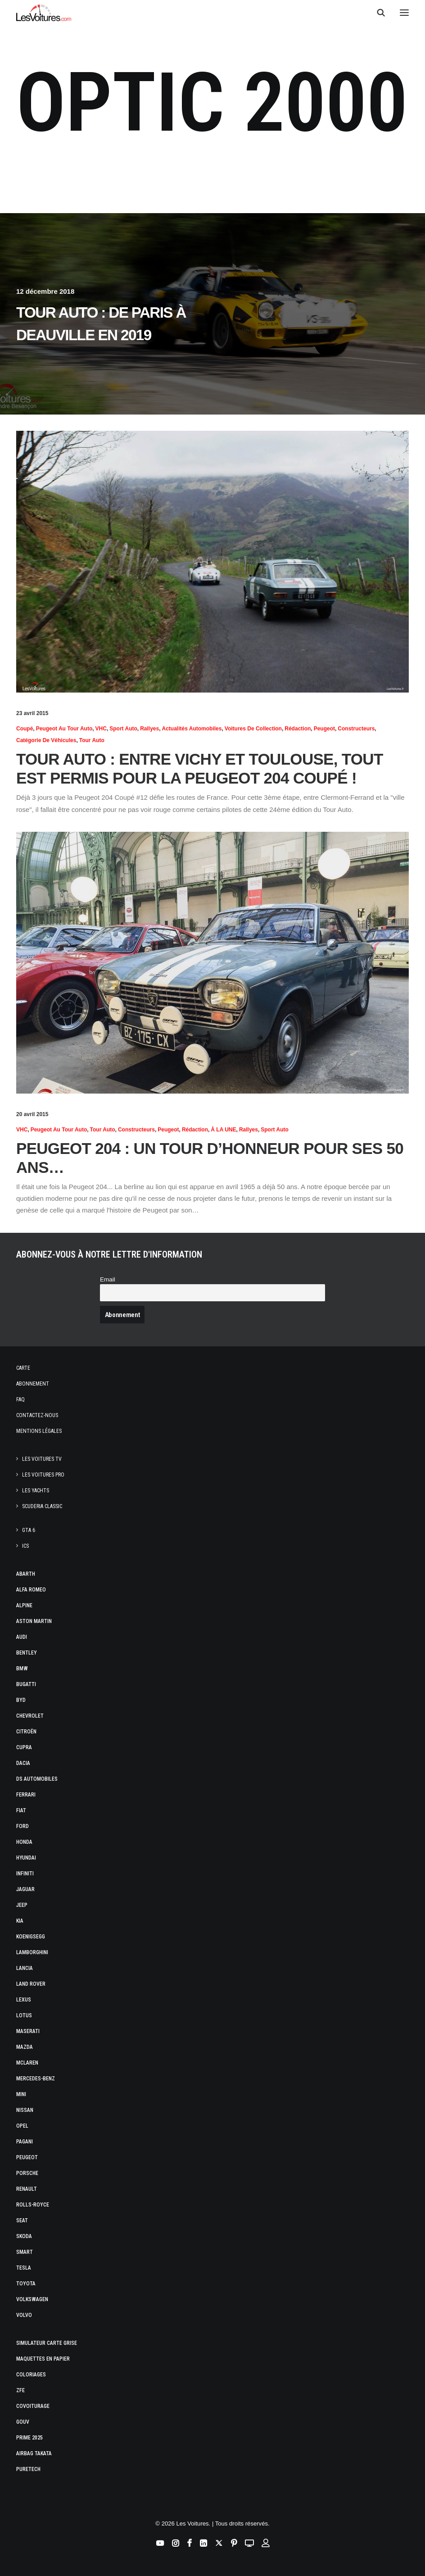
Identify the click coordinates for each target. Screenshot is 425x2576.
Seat (22, 2220)
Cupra (24, 1747)
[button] (404, 12)
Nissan (24, 2110)
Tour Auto (91, 740)
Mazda (24, 2047)
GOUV (22, 2422)
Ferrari (26, 1795)
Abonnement (32, 1384)
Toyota (26, 2283)
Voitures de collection (253, 728)
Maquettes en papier (43, 2359)
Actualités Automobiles (192, 728)
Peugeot (324, 728)
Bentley (26, 1653)
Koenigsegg (30, 1936)
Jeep (21, 1905)
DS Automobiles (37, 1779)
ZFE (20, 2390)
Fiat (21, 1810)
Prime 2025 (29, 2438)
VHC (101, 728)
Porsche (27, 2173)
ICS (25, 1546)
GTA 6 (28, 1530)
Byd (21, 1700)
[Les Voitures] (44, 12)
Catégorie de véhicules (46, 740)
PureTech (28, 2469)
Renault (26, 2189)
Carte (23, 1368)
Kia (19, 1921)
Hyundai (26, 1858)
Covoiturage (33, 2406)
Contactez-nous (37, 1415)
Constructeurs (356, 728)
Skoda (24, 2236)
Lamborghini (32, 1952)
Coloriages (31, 2374)
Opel (22, 2126)
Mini (21, 2094)
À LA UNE (223, 1129)
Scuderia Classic (42, 1506)
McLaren (27, 2063)
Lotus (24, 2015)
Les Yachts (35, 1490)
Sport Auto (123, 728)
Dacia (23, 1763)
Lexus (23, 2000)
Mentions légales (39, 1431)
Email (107, 1279)
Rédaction (298, 728)
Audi (21, 1637)
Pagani (24, 2141)
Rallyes (149, 728)
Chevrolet (30, 1716)
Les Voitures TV (42, 1459)
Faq (20, 1399)
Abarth (25, 1574)
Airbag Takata (34, 2453)
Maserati (28, 2031)
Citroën (26, 1731)
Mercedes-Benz (35, 2078)
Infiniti (25, 1873)
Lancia (24, 1968)
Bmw (22, 1668)
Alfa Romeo (31, 1590)
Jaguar (25, 1889)
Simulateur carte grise (46, 2343)
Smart (24, 2252)
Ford (22, 1826)
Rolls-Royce (32, 2205)
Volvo (24, 2315)
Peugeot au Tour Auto (64, 728)
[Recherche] (377, 13)
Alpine (24, 1605)
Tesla (23, 2268)
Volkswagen (32, 2299)
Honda (24, 1842)
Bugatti (26, 1684)
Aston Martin (34, 1621)
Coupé (24, 728)
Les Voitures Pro (43, 1475)
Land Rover (30, 1984)
